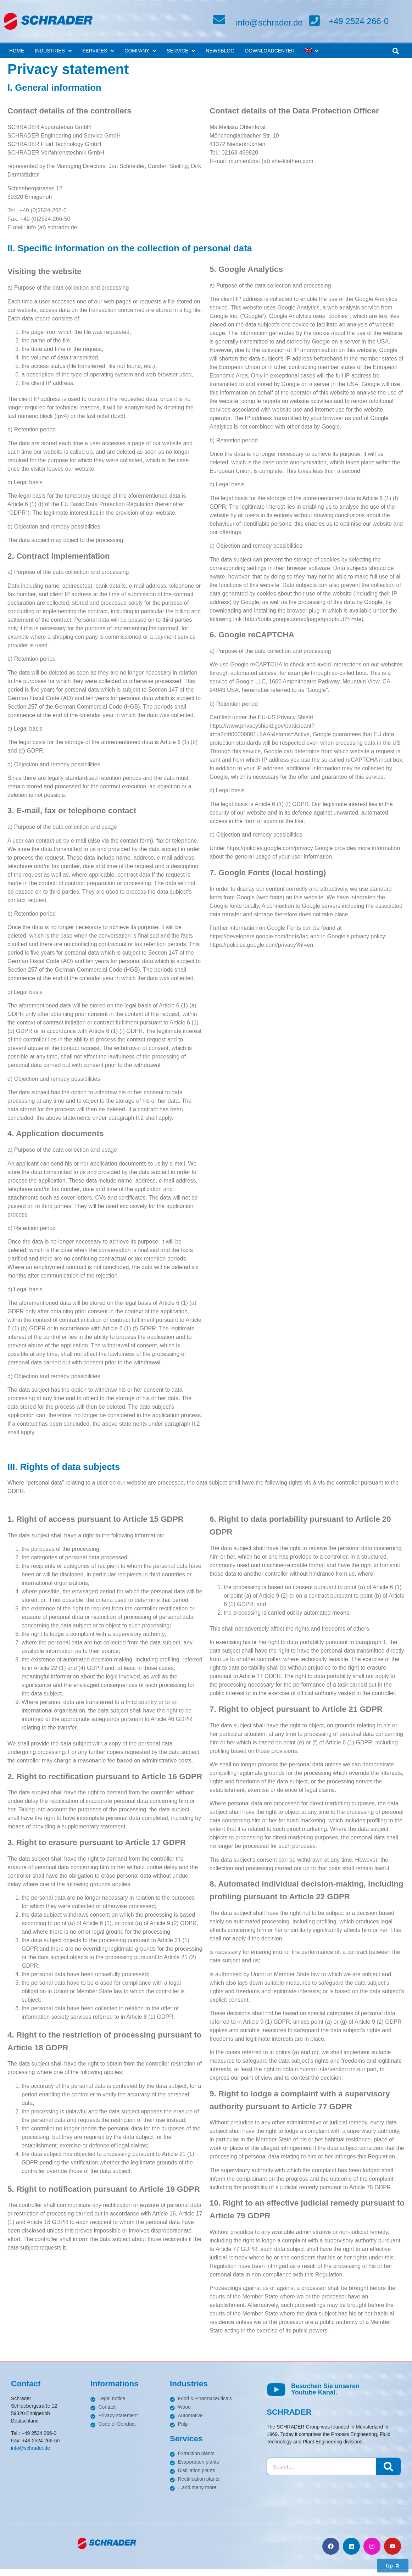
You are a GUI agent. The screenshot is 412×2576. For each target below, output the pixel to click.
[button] (395, 51)
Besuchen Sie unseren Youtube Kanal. (325, 2389)
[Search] (388, 2466)
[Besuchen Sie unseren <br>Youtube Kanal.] (276, 2389)
